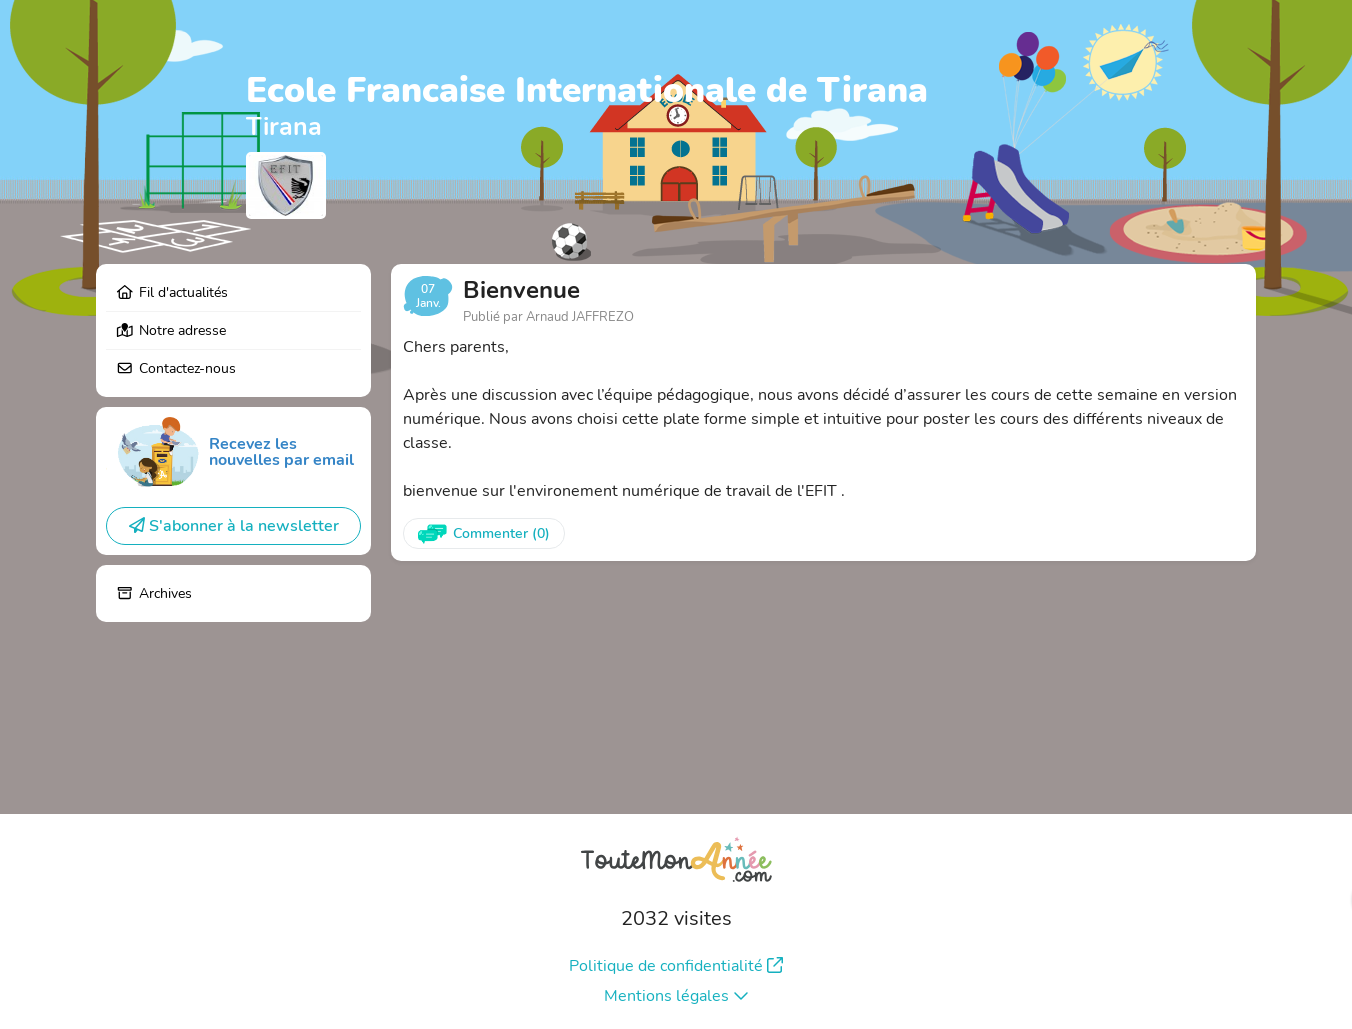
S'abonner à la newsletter (234, 526)
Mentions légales (676, 996)
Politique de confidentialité (676, 966)
